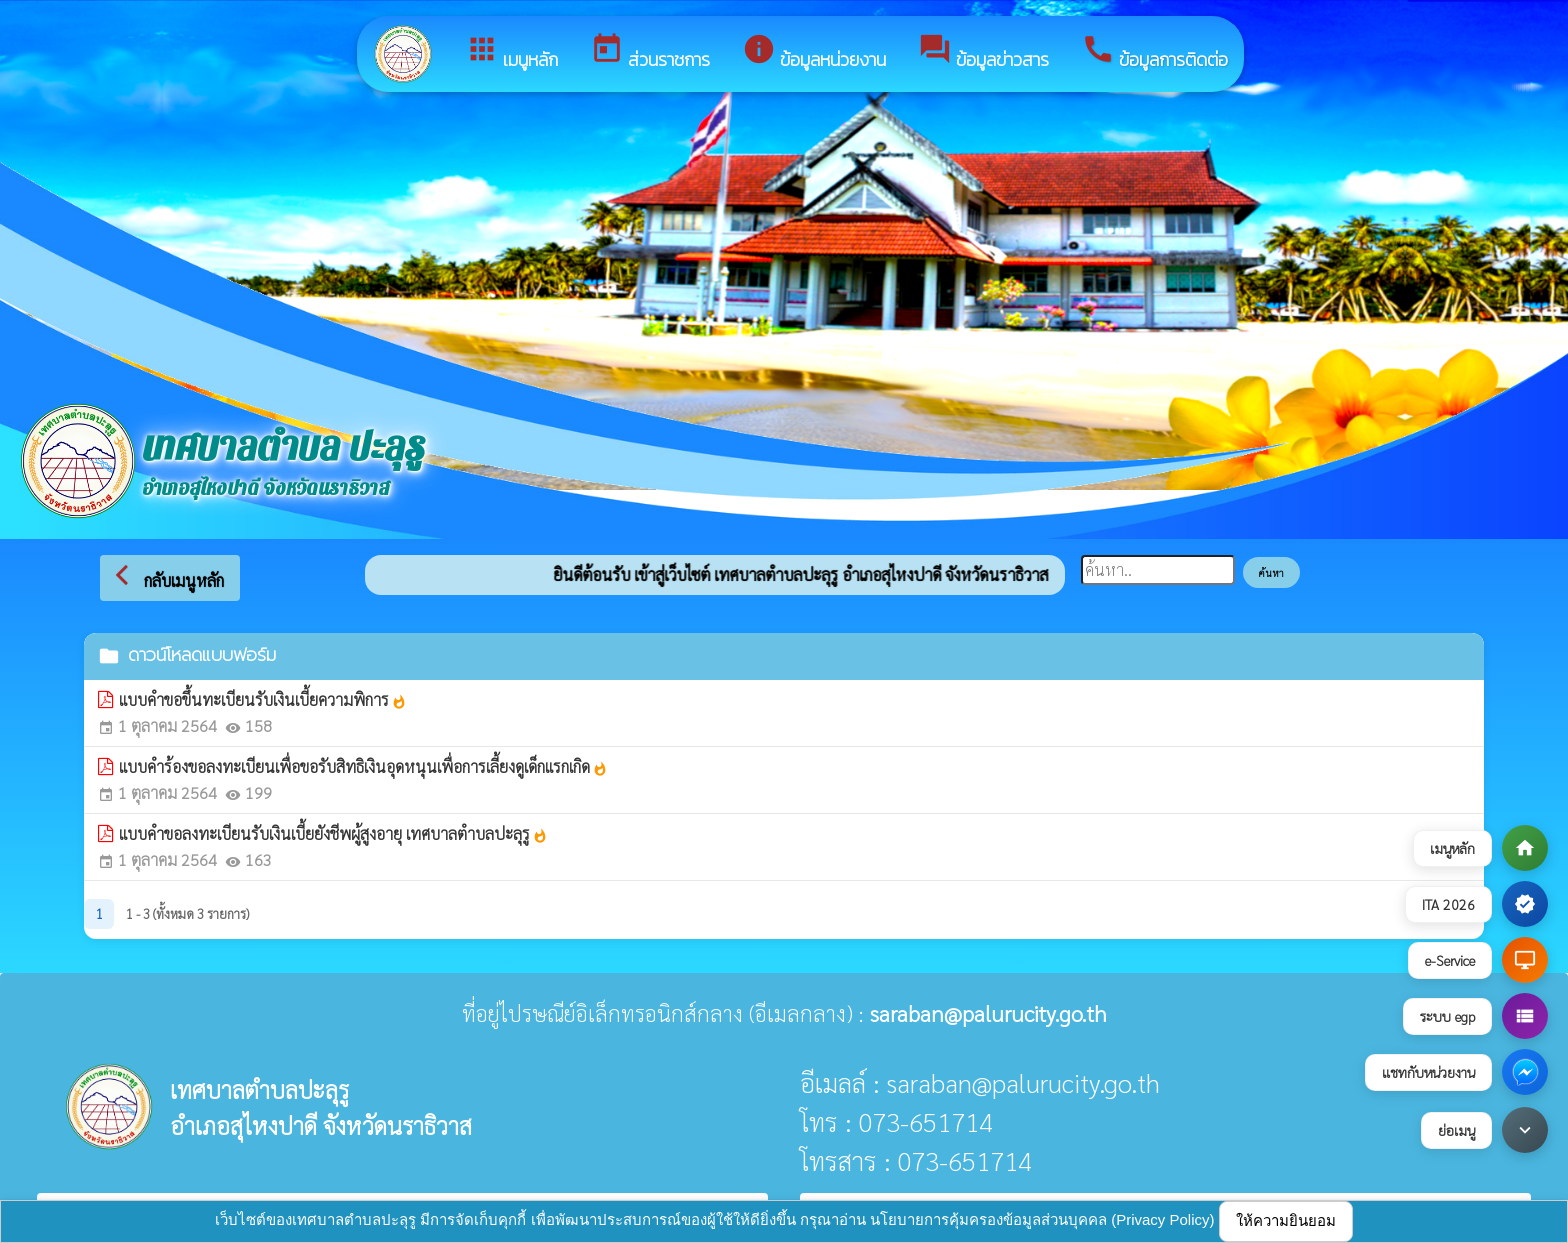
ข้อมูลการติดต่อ (1154, 52)
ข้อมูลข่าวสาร (983, 52)
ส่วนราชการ (650, 52)
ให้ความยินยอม (1286, 1220)
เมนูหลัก (511, 52)
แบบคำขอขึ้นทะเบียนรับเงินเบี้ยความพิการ (263, 699)
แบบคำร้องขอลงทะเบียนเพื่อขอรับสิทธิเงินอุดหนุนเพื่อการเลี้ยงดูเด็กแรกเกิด (363, 766)
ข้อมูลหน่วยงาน (814, 52)
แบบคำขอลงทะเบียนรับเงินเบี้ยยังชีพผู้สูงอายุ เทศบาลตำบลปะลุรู (333, 833)
